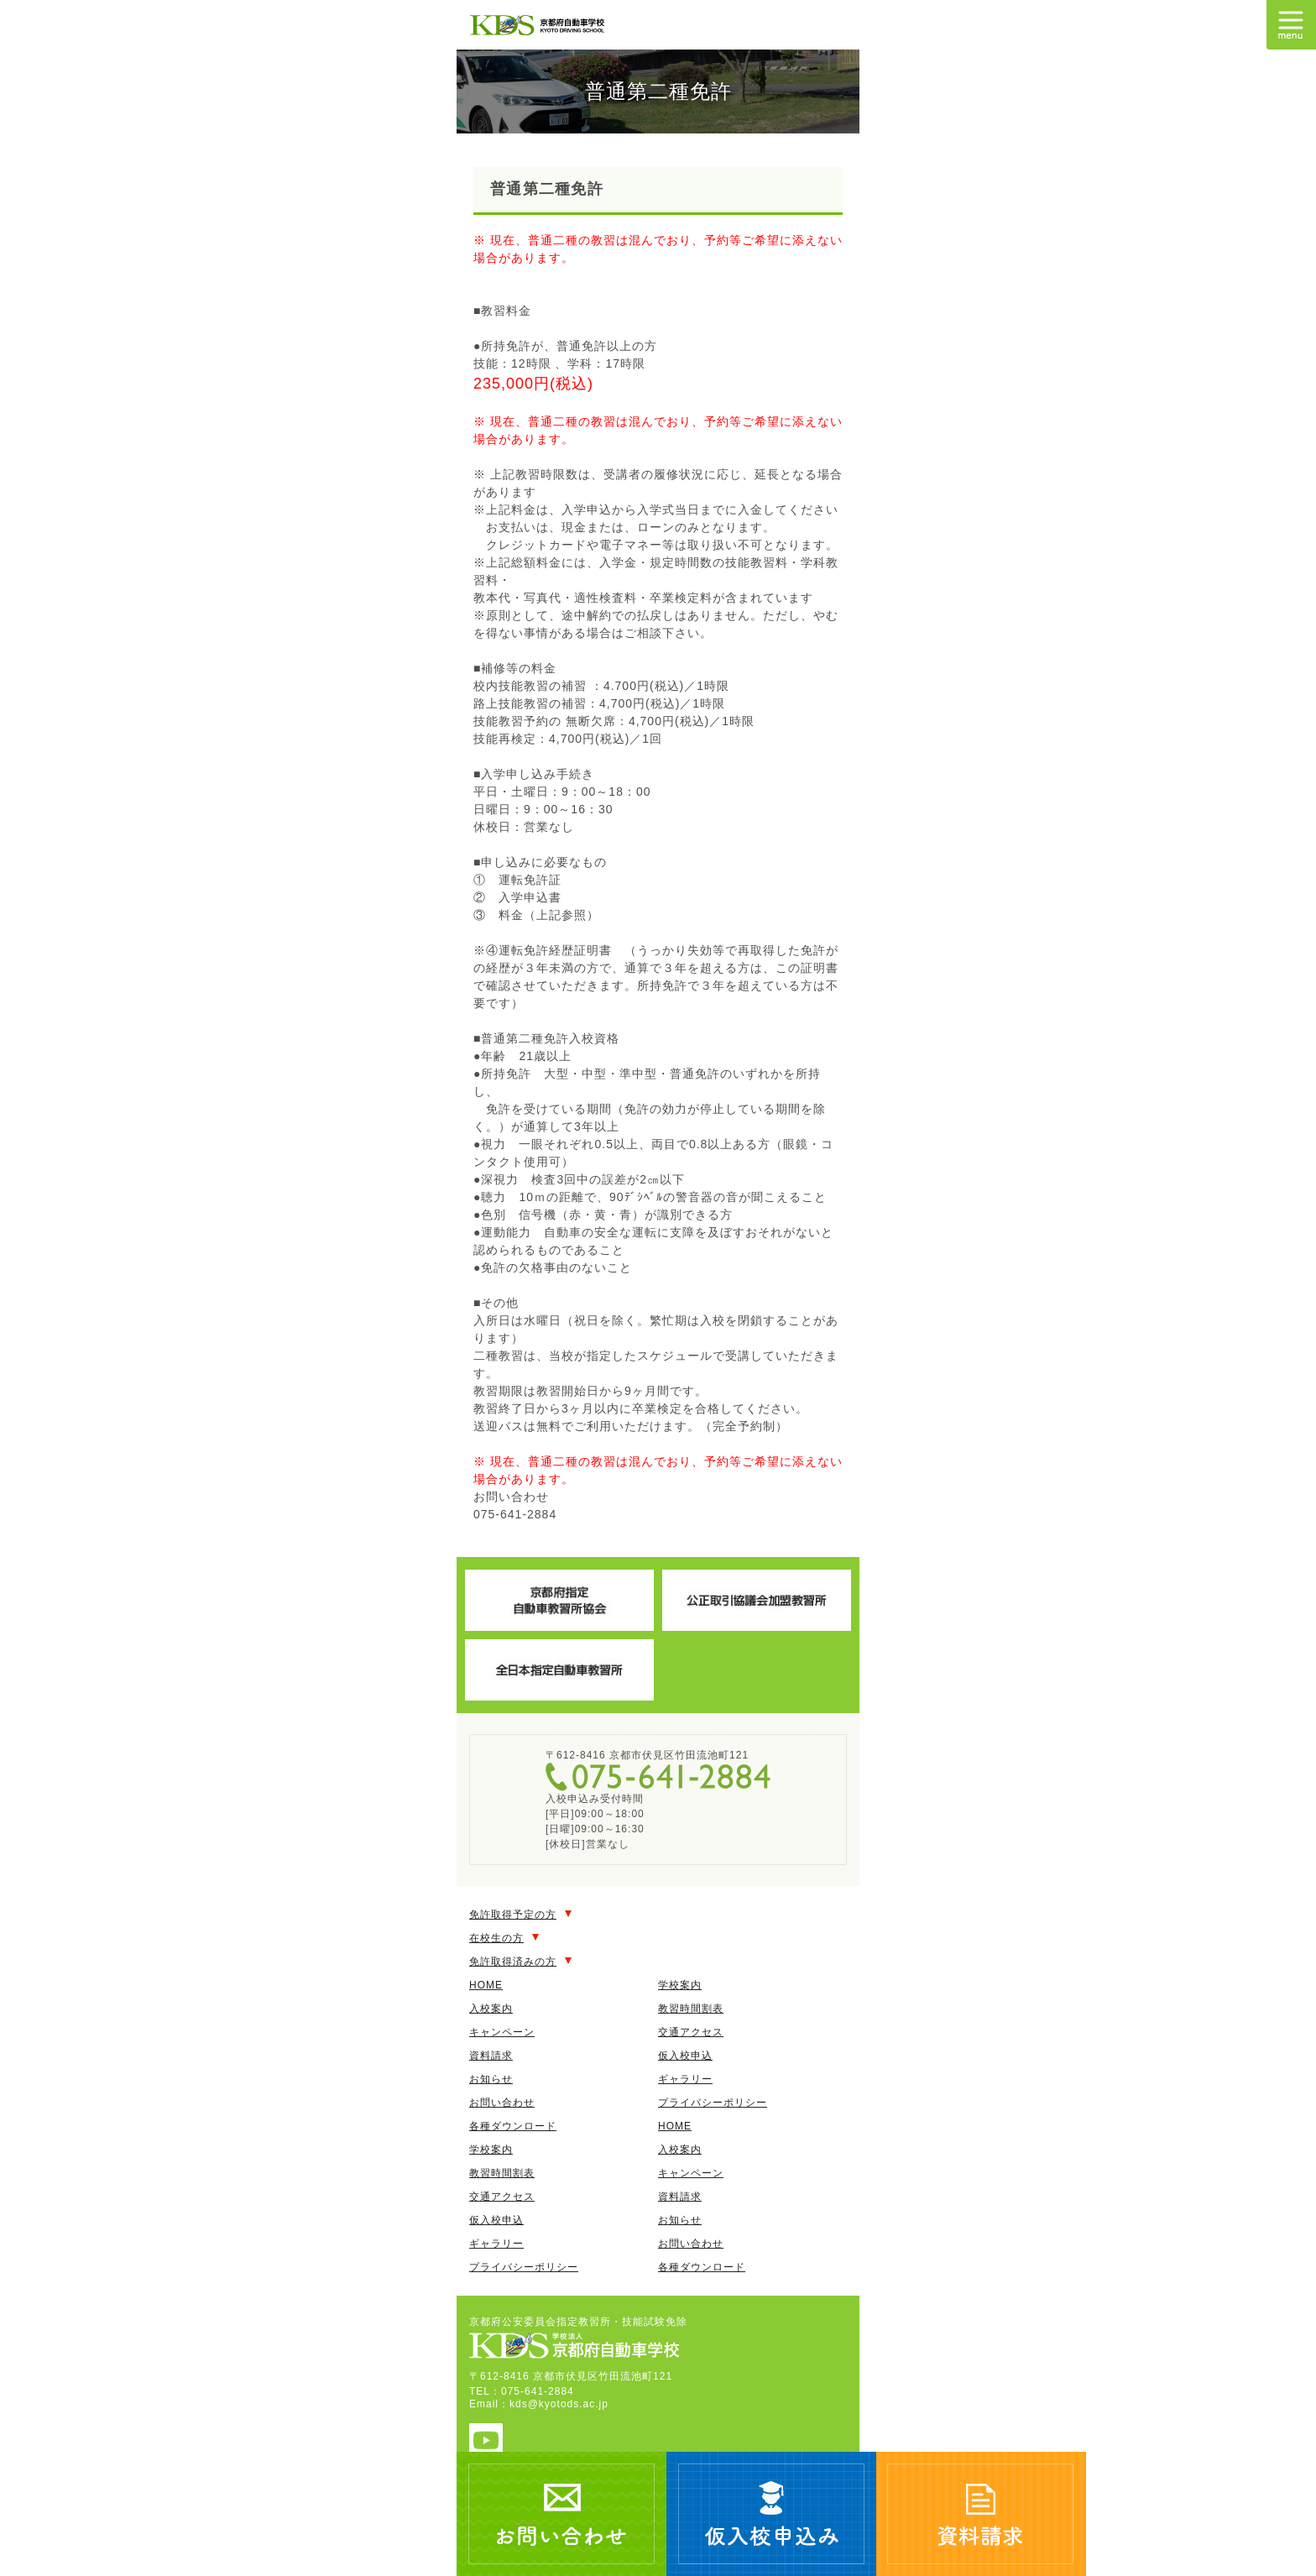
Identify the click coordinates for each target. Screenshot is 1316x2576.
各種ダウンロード (512, 2126)
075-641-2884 (658, 1777)
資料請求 (491, 2055)
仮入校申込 (685, 2055)
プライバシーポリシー (712, 2102)
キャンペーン (502, 2032)
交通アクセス (690, 2032)
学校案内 (680, 1985)
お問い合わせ (502, 2102)
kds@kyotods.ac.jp (558, 2404)
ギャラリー (685, 2079)
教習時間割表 (690, 2008)
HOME (486, 1985)
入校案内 (491, 2008)
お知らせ (491, 2079)
